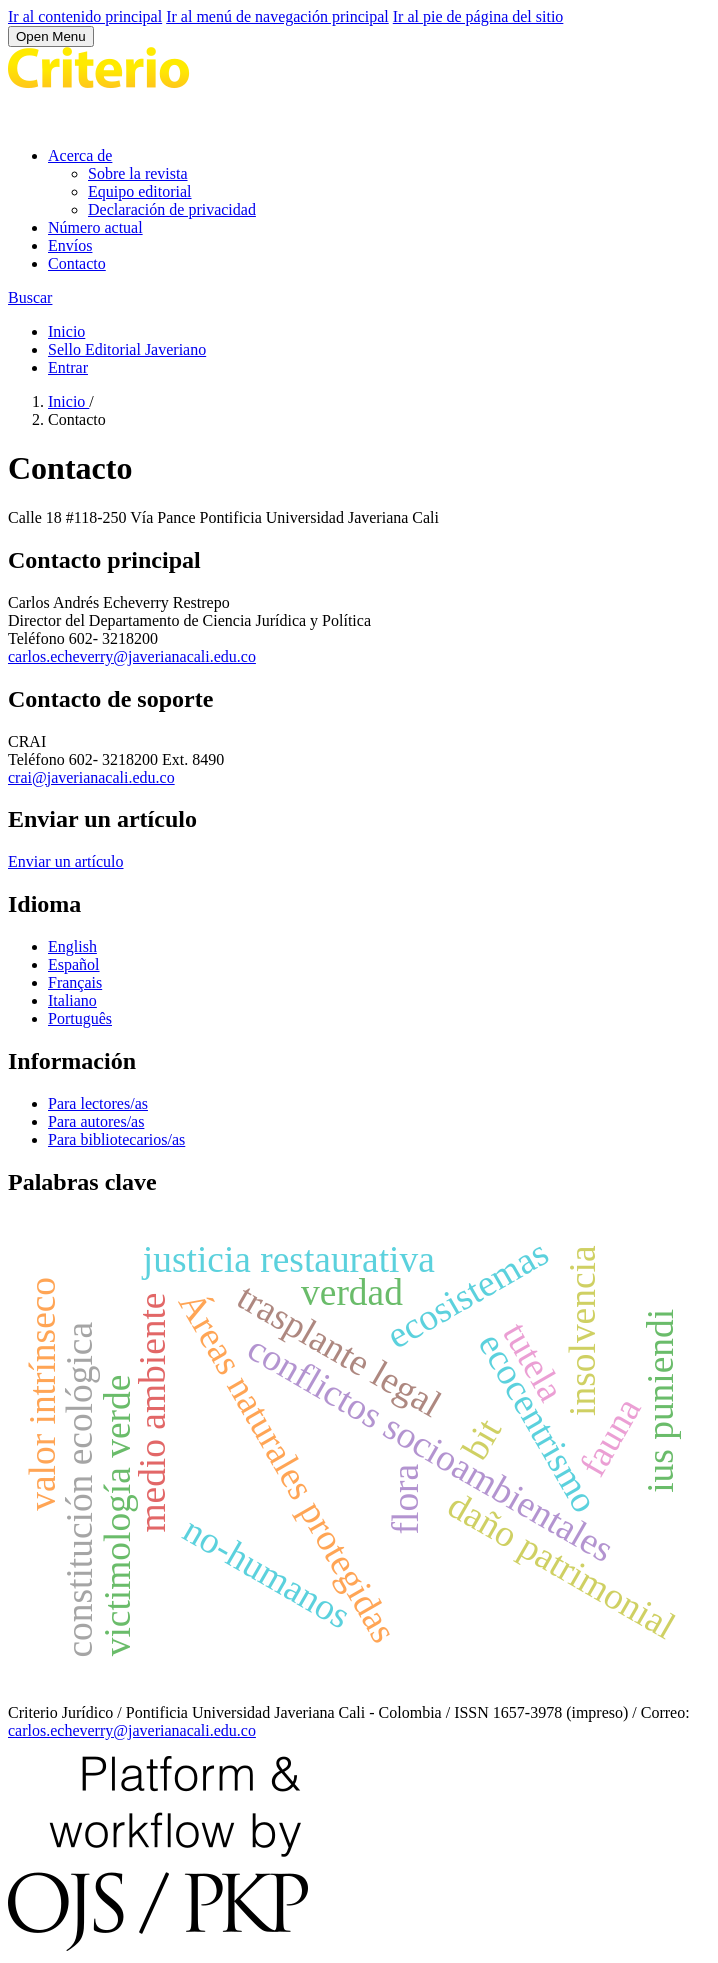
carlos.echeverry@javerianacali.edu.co (132, 656)
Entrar (68, 367)
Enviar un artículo (66, 861)
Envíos (70, 245)
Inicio (66, 331)
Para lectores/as (98, 1103)
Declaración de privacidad (172, 209)
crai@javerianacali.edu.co (91, 777)
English (72, 946)
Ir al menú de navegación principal (277, 16)
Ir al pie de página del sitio (478, 16)
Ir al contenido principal (85, 16)
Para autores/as (96, 1121)
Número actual (95, 227)
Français (75, 982)
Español (74, 964)
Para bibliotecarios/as (116, 1139)
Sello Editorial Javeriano (127, 349)
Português (80, 1018)
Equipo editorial (140, 191)
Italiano (72, 1000)
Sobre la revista (138, 173)
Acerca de (80, 155)
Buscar (30, 297)
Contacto (77, 263)
